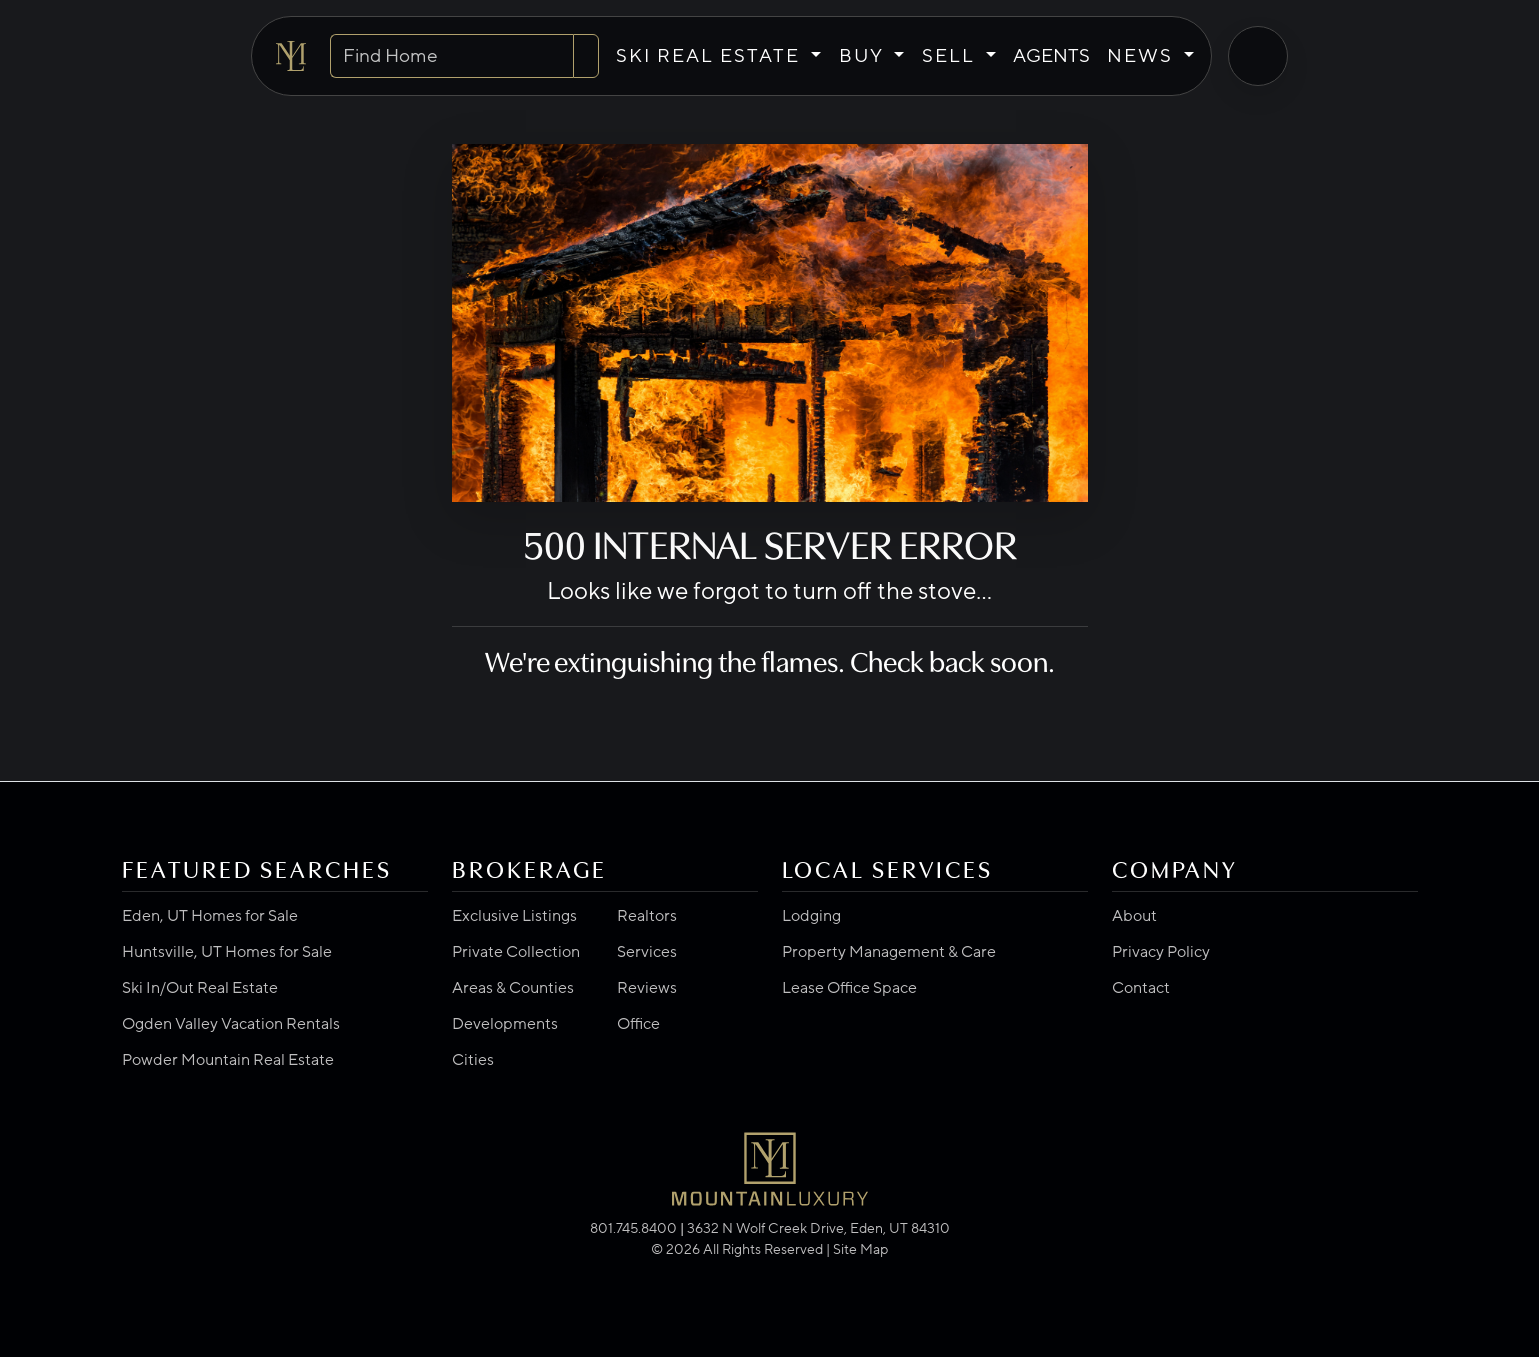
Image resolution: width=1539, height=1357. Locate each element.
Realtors (647, 916)
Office (638, 1024)
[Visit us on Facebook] (758, 1274)
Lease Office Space (849, 988)
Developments (505, 1024)
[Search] (586, 56)
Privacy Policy (1161, 952)
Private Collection (516, 952)
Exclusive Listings (514, 916)
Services (647, 952)
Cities (473, 1060)
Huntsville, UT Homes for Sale (227, 952)
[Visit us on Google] (750, 1274)
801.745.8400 (633, 1228)
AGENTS (1051, 56)
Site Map (860, 1249)
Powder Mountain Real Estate (228, 1060)
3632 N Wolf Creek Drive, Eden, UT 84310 (818, 1228)
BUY (864, 56)
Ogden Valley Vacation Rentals (231, 1024)
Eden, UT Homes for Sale (210, 916)
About (1134, 916)
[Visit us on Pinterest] (790, 1274)
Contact (1141, 988)
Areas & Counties (513, 988)
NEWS (1143, 56)
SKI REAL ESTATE (711, 56)
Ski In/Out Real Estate (200, 988)
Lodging (811, 916)
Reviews (647, 988)
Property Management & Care (889, 952)
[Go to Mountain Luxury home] (291, 56)
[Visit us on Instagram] (774, 1274)
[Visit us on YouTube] (782, 1274)
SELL (951, 56)
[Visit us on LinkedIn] (766, 1274)
